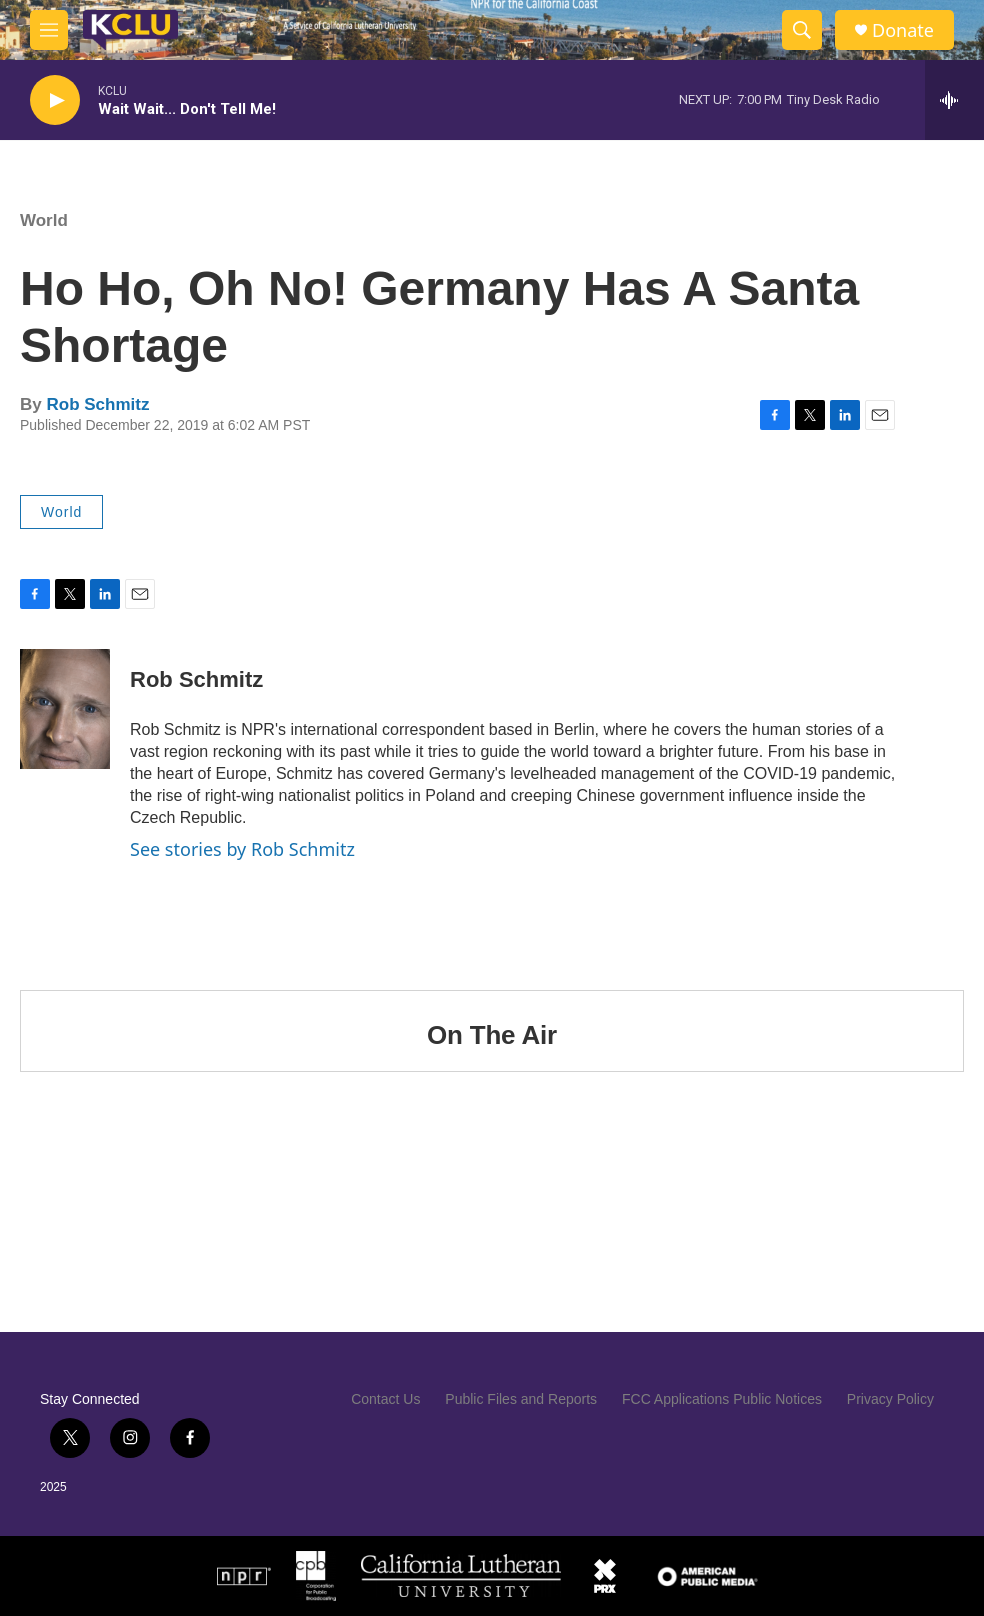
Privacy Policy (890, 1399)
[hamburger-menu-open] (49, 30)
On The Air (492, 1035)
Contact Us (385, 1399)
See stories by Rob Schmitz (242, 849)
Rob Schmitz (97, 404)
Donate (903, 30)
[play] (55, 100)
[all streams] (954, 100)
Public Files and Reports (521, 1399)
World (44, 220)
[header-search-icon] (802, 30)
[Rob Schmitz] (65, 709)
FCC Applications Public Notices (722, 1399)
